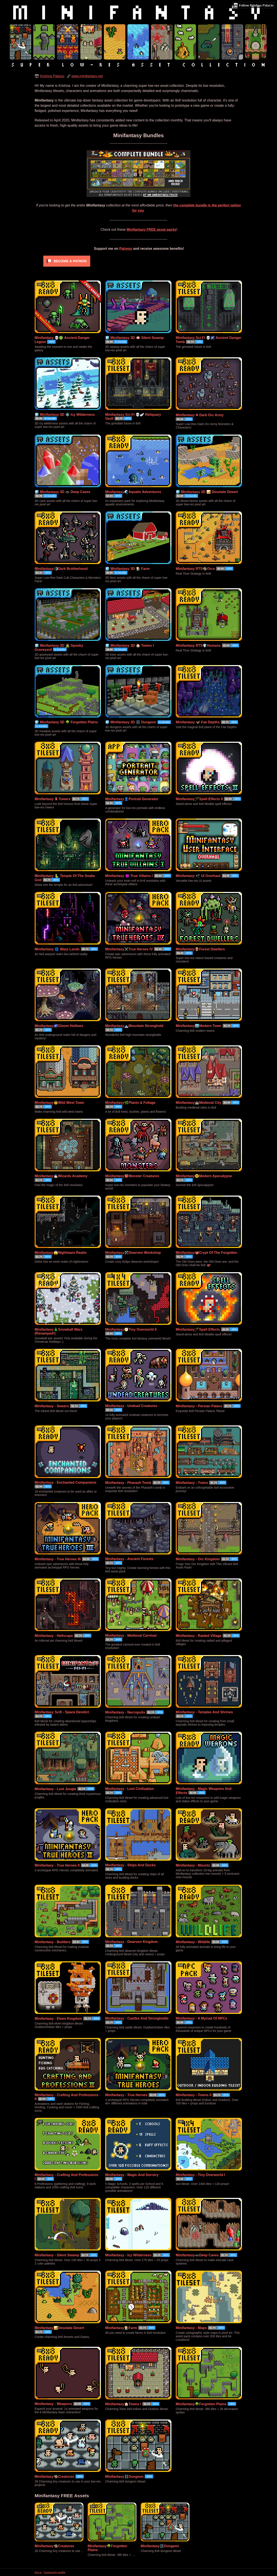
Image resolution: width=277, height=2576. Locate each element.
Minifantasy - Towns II (193, 2095)
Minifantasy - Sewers (52, 1406)
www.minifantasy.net (87, 76)
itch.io (38, 2572)
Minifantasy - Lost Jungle (55, 1789)
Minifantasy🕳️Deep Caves (197, 2255)
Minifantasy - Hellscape (54, 1636)
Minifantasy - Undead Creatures (131, 1406)
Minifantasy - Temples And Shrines (204, 1712)
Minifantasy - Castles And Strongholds (137, 2018)
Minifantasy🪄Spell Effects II (199, 799)
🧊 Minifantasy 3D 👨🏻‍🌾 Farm (127, 569)
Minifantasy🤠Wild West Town (59, 1102)
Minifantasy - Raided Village (198, 1636)
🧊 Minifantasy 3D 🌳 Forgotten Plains (66, 722)
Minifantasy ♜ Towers (53, 799)
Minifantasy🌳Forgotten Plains (201, 2404)
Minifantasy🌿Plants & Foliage (130, 1102)
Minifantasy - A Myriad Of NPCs (201, 2018)
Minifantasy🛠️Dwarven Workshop (133, 1252)
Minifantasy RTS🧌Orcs (195, 569)
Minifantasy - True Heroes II (57, 1865)
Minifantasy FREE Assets (62, 2495)
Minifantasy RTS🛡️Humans (198, 645)
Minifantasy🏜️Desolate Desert (59, 2328)
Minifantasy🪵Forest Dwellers (200, 949)
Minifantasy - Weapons (53, 2404)
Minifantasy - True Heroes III (58, 1559)
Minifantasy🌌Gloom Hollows (59, 1026)
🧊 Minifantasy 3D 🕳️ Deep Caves (62, 492)
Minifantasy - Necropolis (125, 1712)
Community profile (54, 2572)
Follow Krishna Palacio (254, 5)
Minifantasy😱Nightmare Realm (61, 1252)
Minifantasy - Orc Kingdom (198, 1559)
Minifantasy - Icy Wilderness (128, 2255)
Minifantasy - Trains (192, 1483)
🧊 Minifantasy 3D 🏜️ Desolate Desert (207, 492)
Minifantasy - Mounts (193, 1865)
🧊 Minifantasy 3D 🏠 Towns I (129, 645)
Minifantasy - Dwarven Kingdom (131, 1942)
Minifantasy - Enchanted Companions (65, 1482)
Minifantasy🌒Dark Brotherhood (61, 569)
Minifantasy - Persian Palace (199, 1406)
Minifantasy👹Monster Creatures (132, 1176)
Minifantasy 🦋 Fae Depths (198, 722)
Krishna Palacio (52, 76)
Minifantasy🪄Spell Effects (198, 1329)
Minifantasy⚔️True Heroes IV (129, 949)
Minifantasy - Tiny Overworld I (200, 2175)
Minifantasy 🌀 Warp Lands (57, 949)
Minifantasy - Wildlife (193, 1942)
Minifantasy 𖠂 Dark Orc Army (200, 415)
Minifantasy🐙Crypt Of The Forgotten (206, 1252)
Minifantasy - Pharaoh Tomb (128, 1483)
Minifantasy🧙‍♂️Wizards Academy (61, 1176)
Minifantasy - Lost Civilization (129, 1789)
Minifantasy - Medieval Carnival (130, 1635)
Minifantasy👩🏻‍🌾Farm (121, 2328)
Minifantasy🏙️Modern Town (198, 1026)
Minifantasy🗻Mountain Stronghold (134, 1026)
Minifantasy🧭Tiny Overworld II (131, 1329)
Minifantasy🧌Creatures (54, 2476)
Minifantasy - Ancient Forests (129, 1559)
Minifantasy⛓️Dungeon (124, 2476)
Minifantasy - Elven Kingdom (58, 2018)
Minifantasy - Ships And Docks (130, 1865)
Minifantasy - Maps (191, 2328)
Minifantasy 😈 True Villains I (129, 876)
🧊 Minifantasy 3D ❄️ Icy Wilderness (65, 414)
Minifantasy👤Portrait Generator (131, 799)
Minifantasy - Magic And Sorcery (132, 2175)
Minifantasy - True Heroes (126, 2095)
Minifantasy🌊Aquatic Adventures (133, 492)
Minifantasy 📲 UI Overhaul (198, 876)
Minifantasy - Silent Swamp (57, 2255)
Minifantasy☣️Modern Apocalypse (204, 1176)
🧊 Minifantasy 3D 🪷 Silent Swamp (134, 338)
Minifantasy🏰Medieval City (198, 1102)
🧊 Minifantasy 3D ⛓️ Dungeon (130, 722)
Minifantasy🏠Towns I (123, 2404)
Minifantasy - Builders (53, 1942)
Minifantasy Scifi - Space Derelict (62, 1712)
